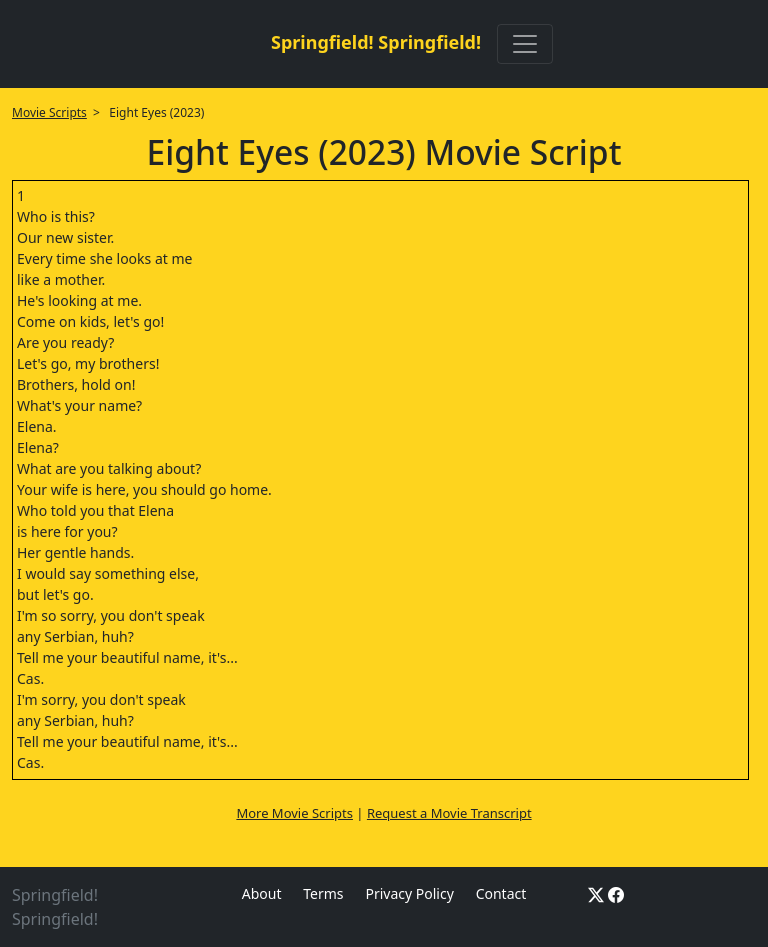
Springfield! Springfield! (376, 42)
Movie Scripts (49, 112)
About (262, 893)
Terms (323, 893)
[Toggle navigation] (525, 44)
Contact (501, 893)
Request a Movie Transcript (449, 813)
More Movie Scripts (294, 813)
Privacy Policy (409, 893)
